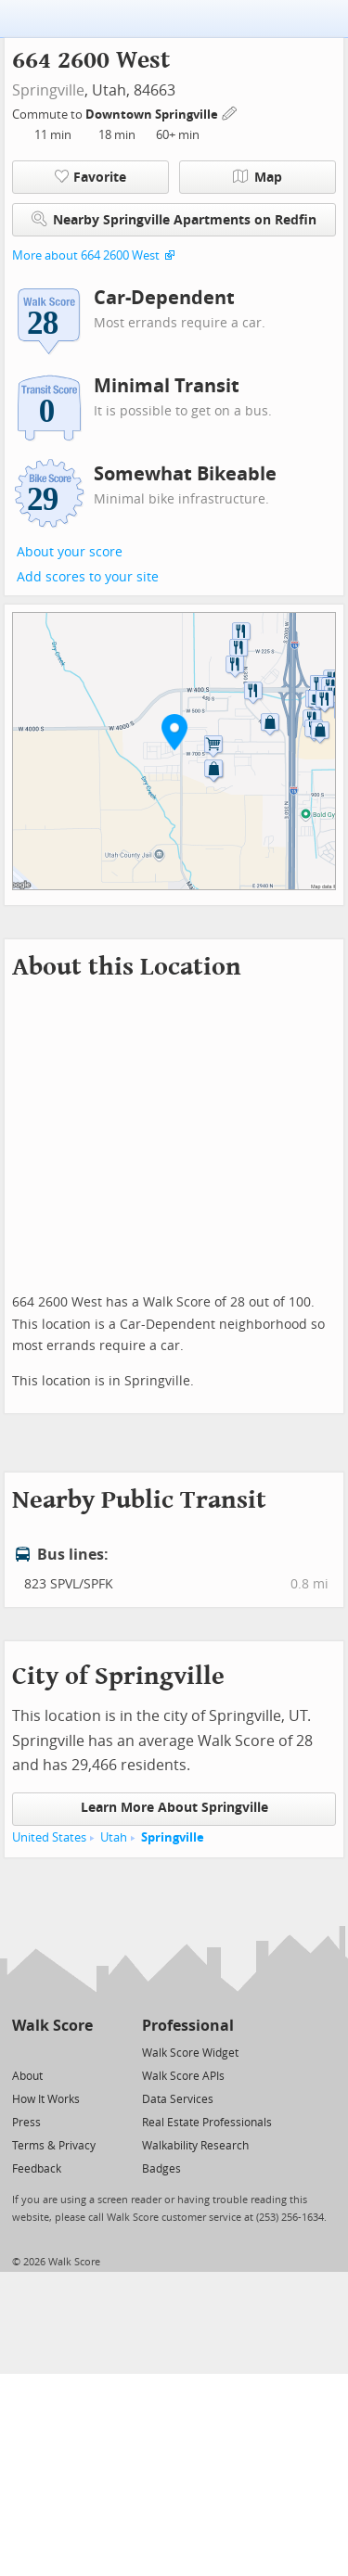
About (27, 2076)
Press (26, 2122)
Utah (113, 1837)
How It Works (46, 2099)
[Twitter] (22, 2051)
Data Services (177, 2099)
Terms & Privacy (54, 2145)
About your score (69, 552)
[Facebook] (51, 2051)
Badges (161, 2168)
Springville (48, 90)
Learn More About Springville (174, 1808)
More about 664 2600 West (86, 255)
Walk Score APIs (183, 2076)
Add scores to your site (88, 577)
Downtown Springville (153, 114)
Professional (188, 2025)
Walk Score (52, 2025)
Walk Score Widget (190, 2053)
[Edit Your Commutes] (230, 112)
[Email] (80, 2051)
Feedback (36, 2168)
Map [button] (257, 177)
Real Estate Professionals (207, 2122)
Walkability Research (195, 2145)
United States (49, 1837)
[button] (174, 731)
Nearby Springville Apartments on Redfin (174, 219)
